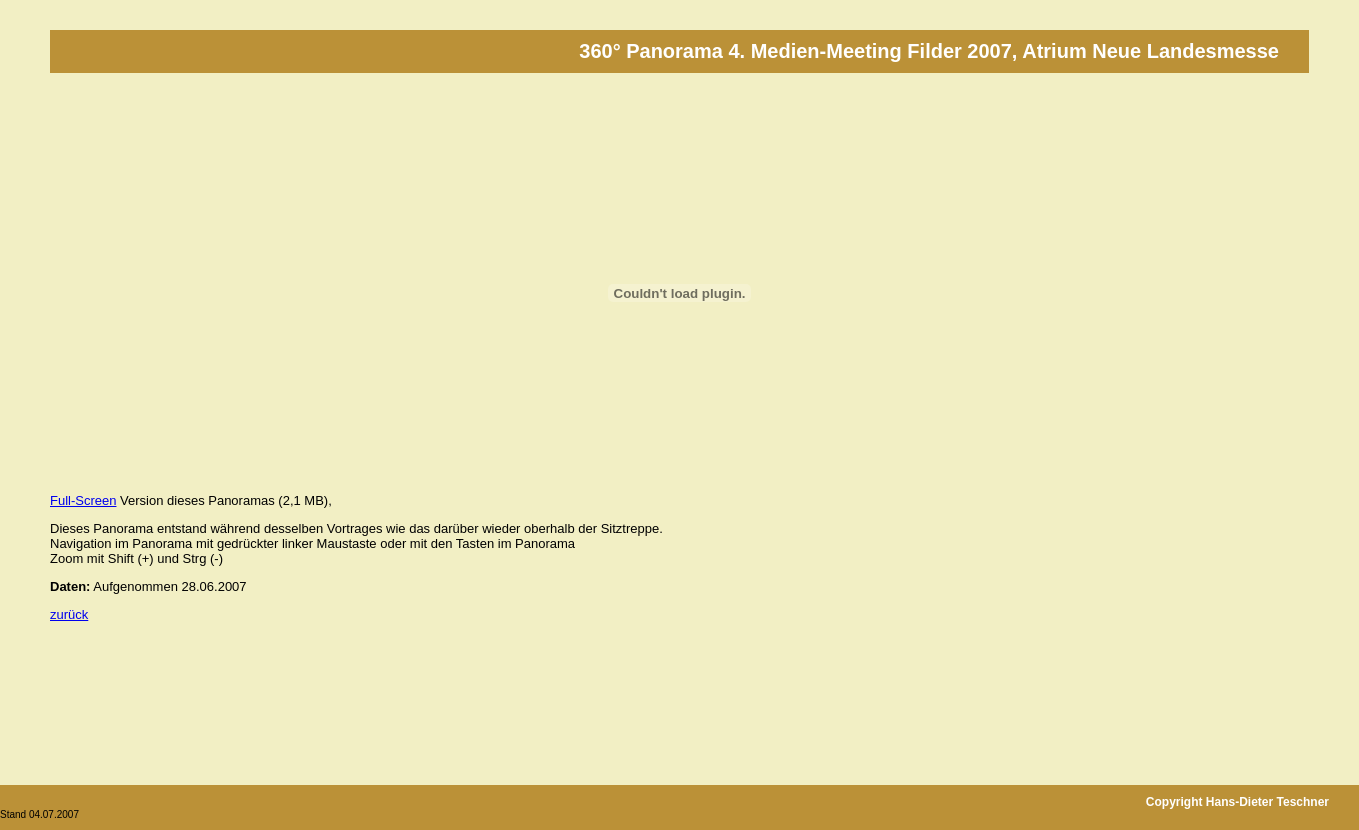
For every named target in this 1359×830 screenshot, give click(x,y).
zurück (69, 614)
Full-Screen (83, 500)
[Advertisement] (414, 680)
